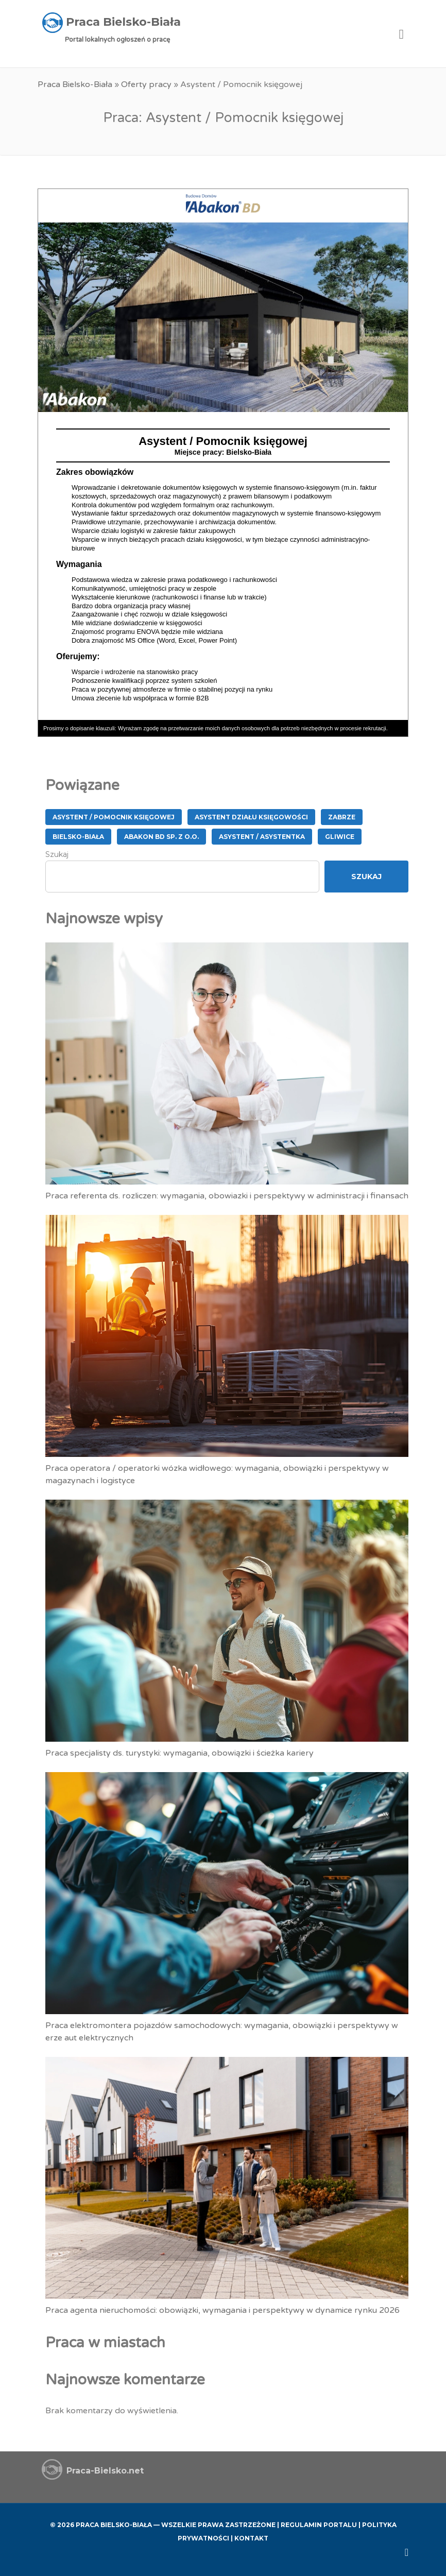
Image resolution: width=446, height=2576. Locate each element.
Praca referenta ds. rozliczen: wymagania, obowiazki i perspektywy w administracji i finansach (226, 1196)
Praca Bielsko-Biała (75, 84)
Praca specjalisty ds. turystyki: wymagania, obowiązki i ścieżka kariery (179, 1753)
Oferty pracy (146, 84)
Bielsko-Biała (78, 836)
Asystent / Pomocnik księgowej (114, 817)
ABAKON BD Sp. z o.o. (161, 836)
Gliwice (339, 836)
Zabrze (341, 817)
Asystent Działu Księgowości (251, 817)
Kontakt (251, 2538)
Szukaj (56, 854)
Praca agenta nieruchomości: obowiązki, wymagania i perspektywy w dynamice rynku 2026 (222, 2310)
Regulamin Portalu (319, 2525)
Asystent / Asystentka (262, 836)
